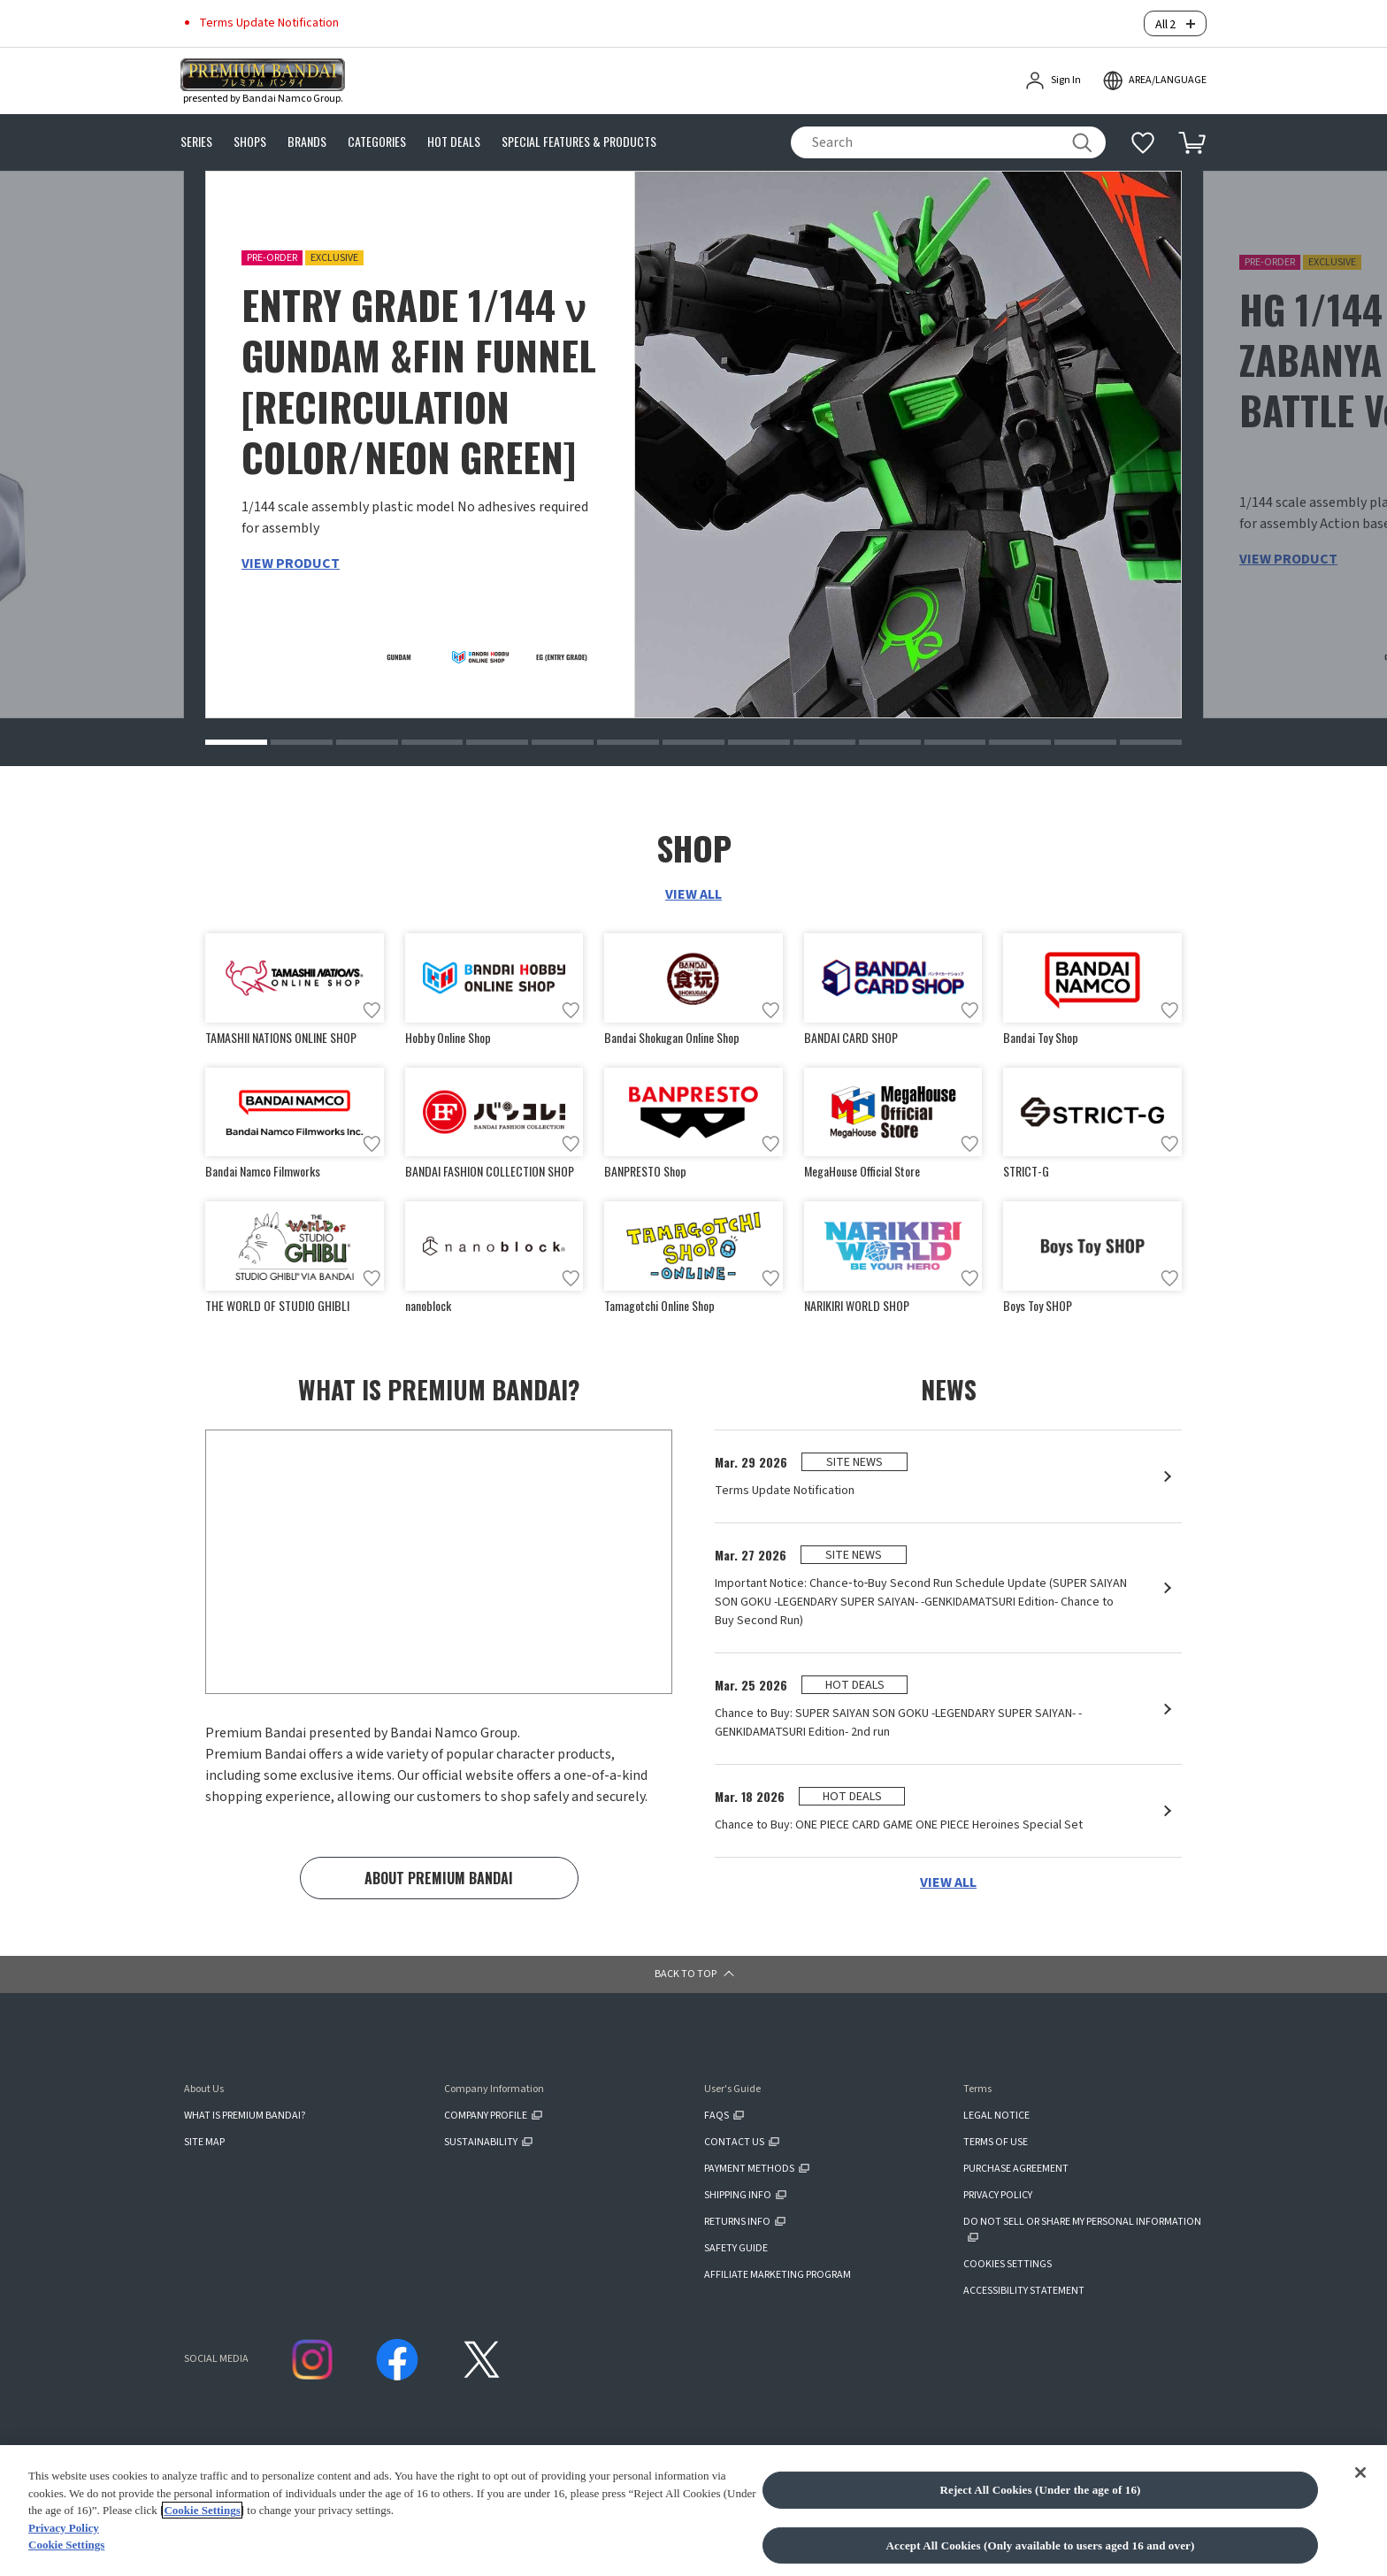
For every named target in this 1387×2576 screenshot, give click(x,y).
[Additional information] (1143, 135)
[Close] (1360, 2472)
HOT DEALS (453, 135)
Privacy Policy (63, 2527)
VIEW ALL (693, 888)
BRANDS (306, 135)
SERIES (196, 135)
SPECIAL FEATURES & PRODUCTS (579, 135)
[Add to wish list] (371, 1004)
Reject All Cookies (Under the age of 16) (1039, 2489)
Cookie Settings (202, 2510)
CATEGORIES (377, 135)
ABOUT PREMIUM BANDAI (438, 1875)
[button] (236, 736)
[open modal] (1154, 74)
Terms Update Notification (269, 19)
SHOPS (250, 135)
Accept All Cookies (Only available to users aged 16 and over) (1040, 2545)
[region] (693, 2510)
